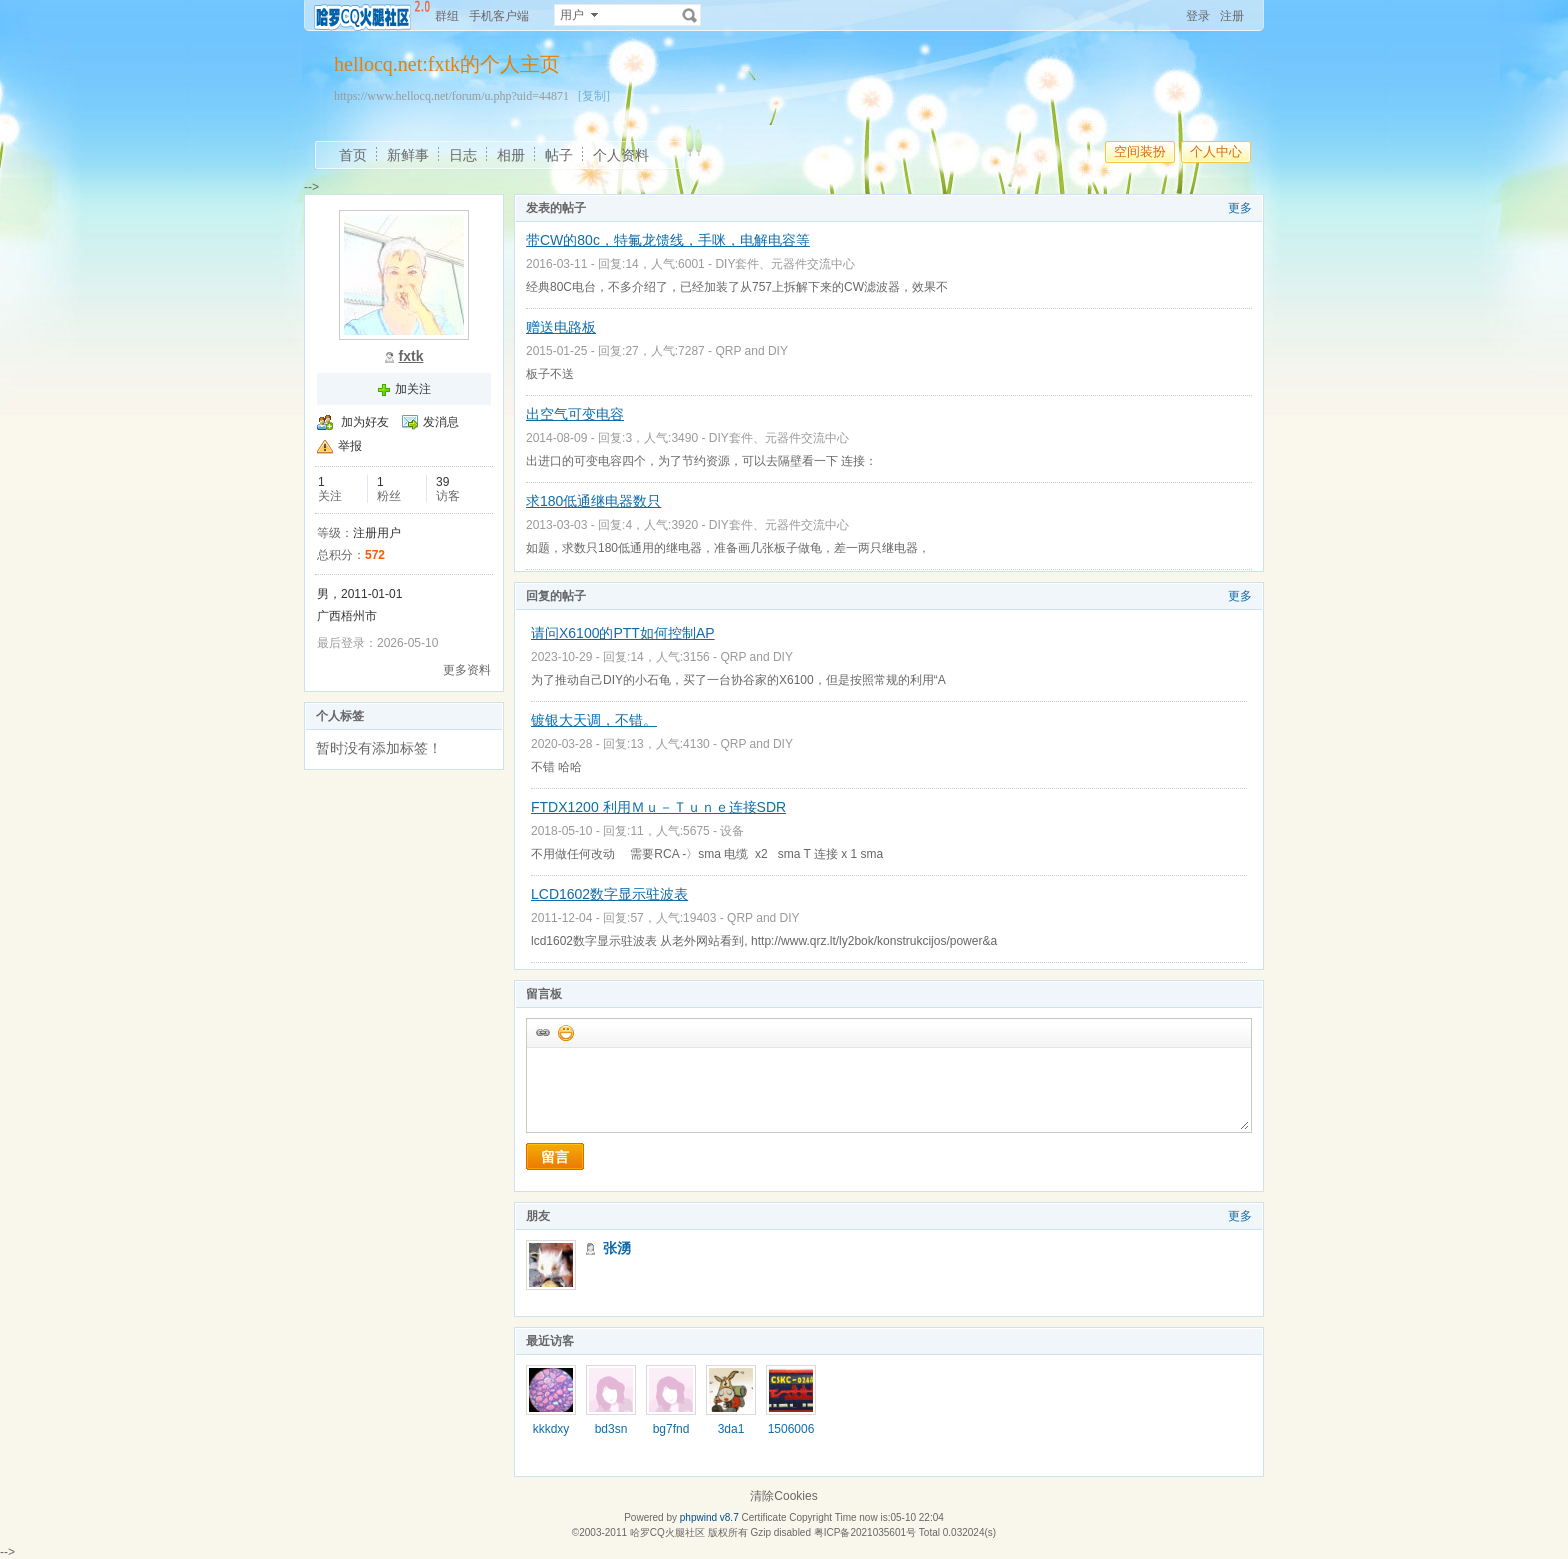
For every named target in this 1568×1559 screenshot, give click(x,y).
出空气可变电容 (575, 414)
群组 (447, 16)
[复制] (594, 96)
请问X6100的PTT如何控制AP (623, 633)
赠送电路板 (561, 327)
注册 (1232, 16)
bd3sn (611, 1429)
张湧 (617, 1248)
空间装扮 (1140, 151)
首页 (353, 155)
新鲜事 (408, 155)
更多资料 (467, 670)
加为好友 (365, 422)
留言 (555, 1157)
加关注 (413, 389)
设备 (732, 831)
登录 (1198, 16)
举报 (350, 446)
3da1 (731, 1429)
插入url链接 (542, 1032)
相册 (511, 155)
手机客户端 (499, 16)
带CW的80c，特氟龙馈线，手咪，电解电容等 (668, 240)
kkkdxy (551, 1429)
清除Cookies (783, 1496)
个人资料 (621, 155)
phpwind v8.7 (709, 1517)
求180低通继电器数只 (593, 501)
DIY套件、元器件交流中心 (785, 264)
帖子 (559, 155)
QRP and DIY (751, 351)
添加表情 (565, 1032)
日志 (463, 155)
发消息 (441, 422)
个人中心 (1216, 151)
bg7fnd (671, 1429)
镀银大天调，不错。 (594, 720)
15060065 (791, 1436)
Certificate (763, 1517)
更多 (1240, 208)
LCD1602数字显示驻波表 (609, 894)
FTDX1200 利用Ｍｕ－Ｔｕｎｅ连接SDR (658, 807)
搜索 (690, 15)
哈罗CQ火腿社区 (667, 1532)
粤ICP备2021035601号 (865, 1532)
